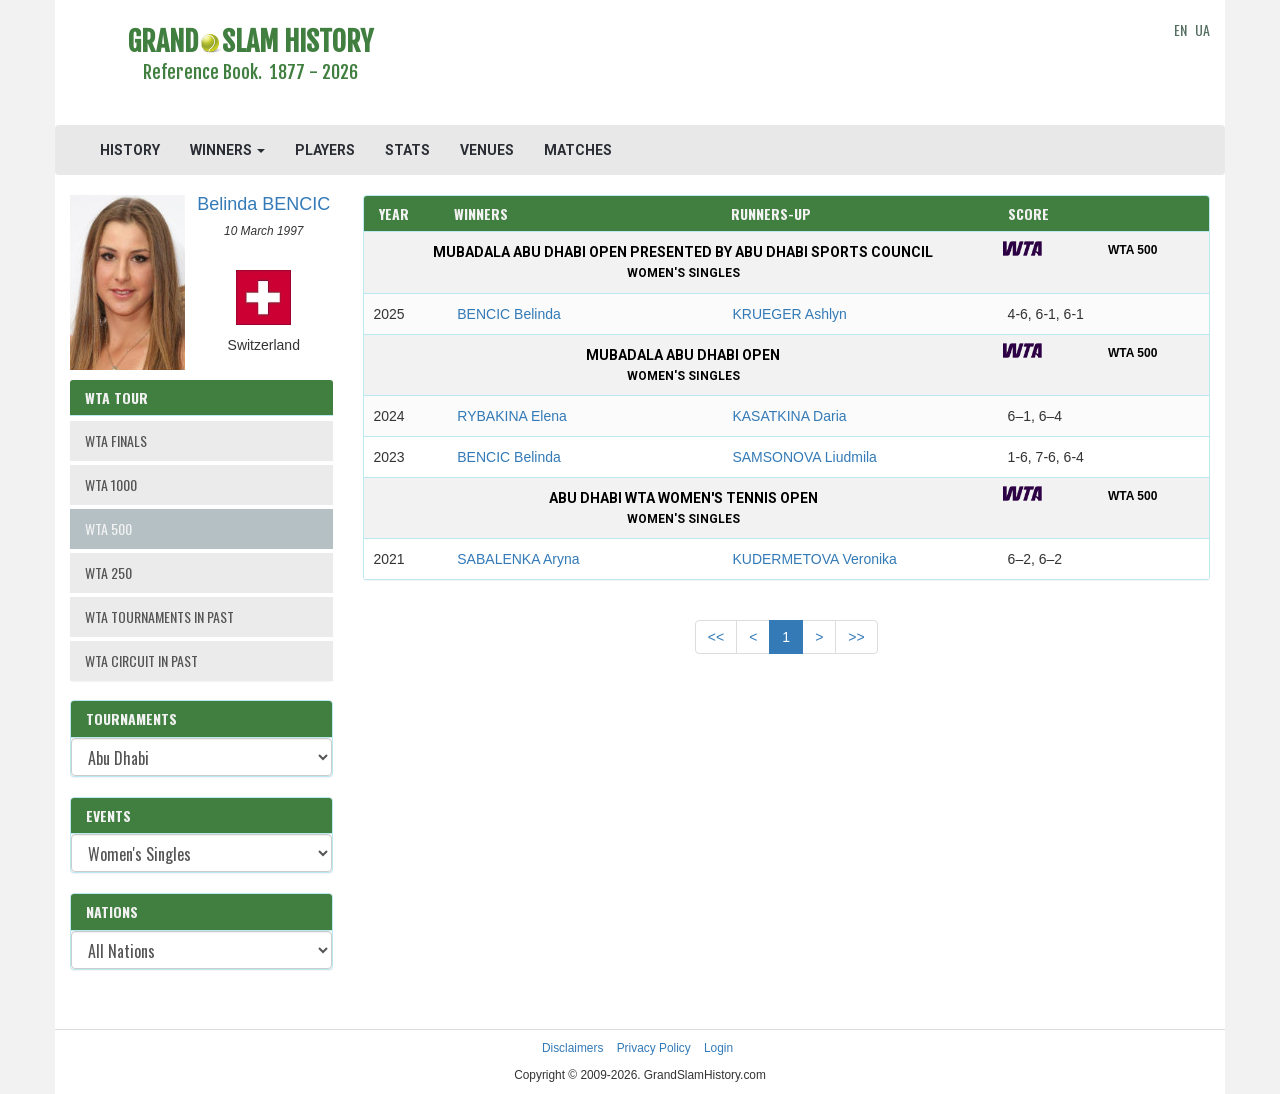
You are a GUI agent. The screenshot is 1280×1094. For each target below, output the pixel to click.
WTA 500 (108, 528)
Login (718, 1048)
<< (716, 637)
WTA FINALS (116, 440)
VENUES (487, 150)
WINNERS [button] (227, 150)
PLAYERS (325, 150)
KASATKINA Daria (789, 416)
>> (856, 637)
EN (1180, 29)
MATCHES (578, 150)
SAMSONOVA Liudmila (804, 457)
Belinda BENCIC (263, 204)
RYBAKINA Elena (511, 416)
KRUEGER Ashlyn (789, 314)
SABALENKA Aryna (518, 559)
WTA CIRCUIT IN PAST (141, 660)
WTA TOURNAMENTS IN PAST (159, 616)
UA (1202, 29)
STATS (407, 150)
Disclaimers (572, 1048)
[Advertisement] (786, 65)
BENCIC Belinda (509, 314)
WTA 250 (108, 572)
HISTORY (130, 150)
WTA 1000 (111, 484)
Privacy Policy (654, 1048)
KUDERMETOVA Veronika (814, 559)
